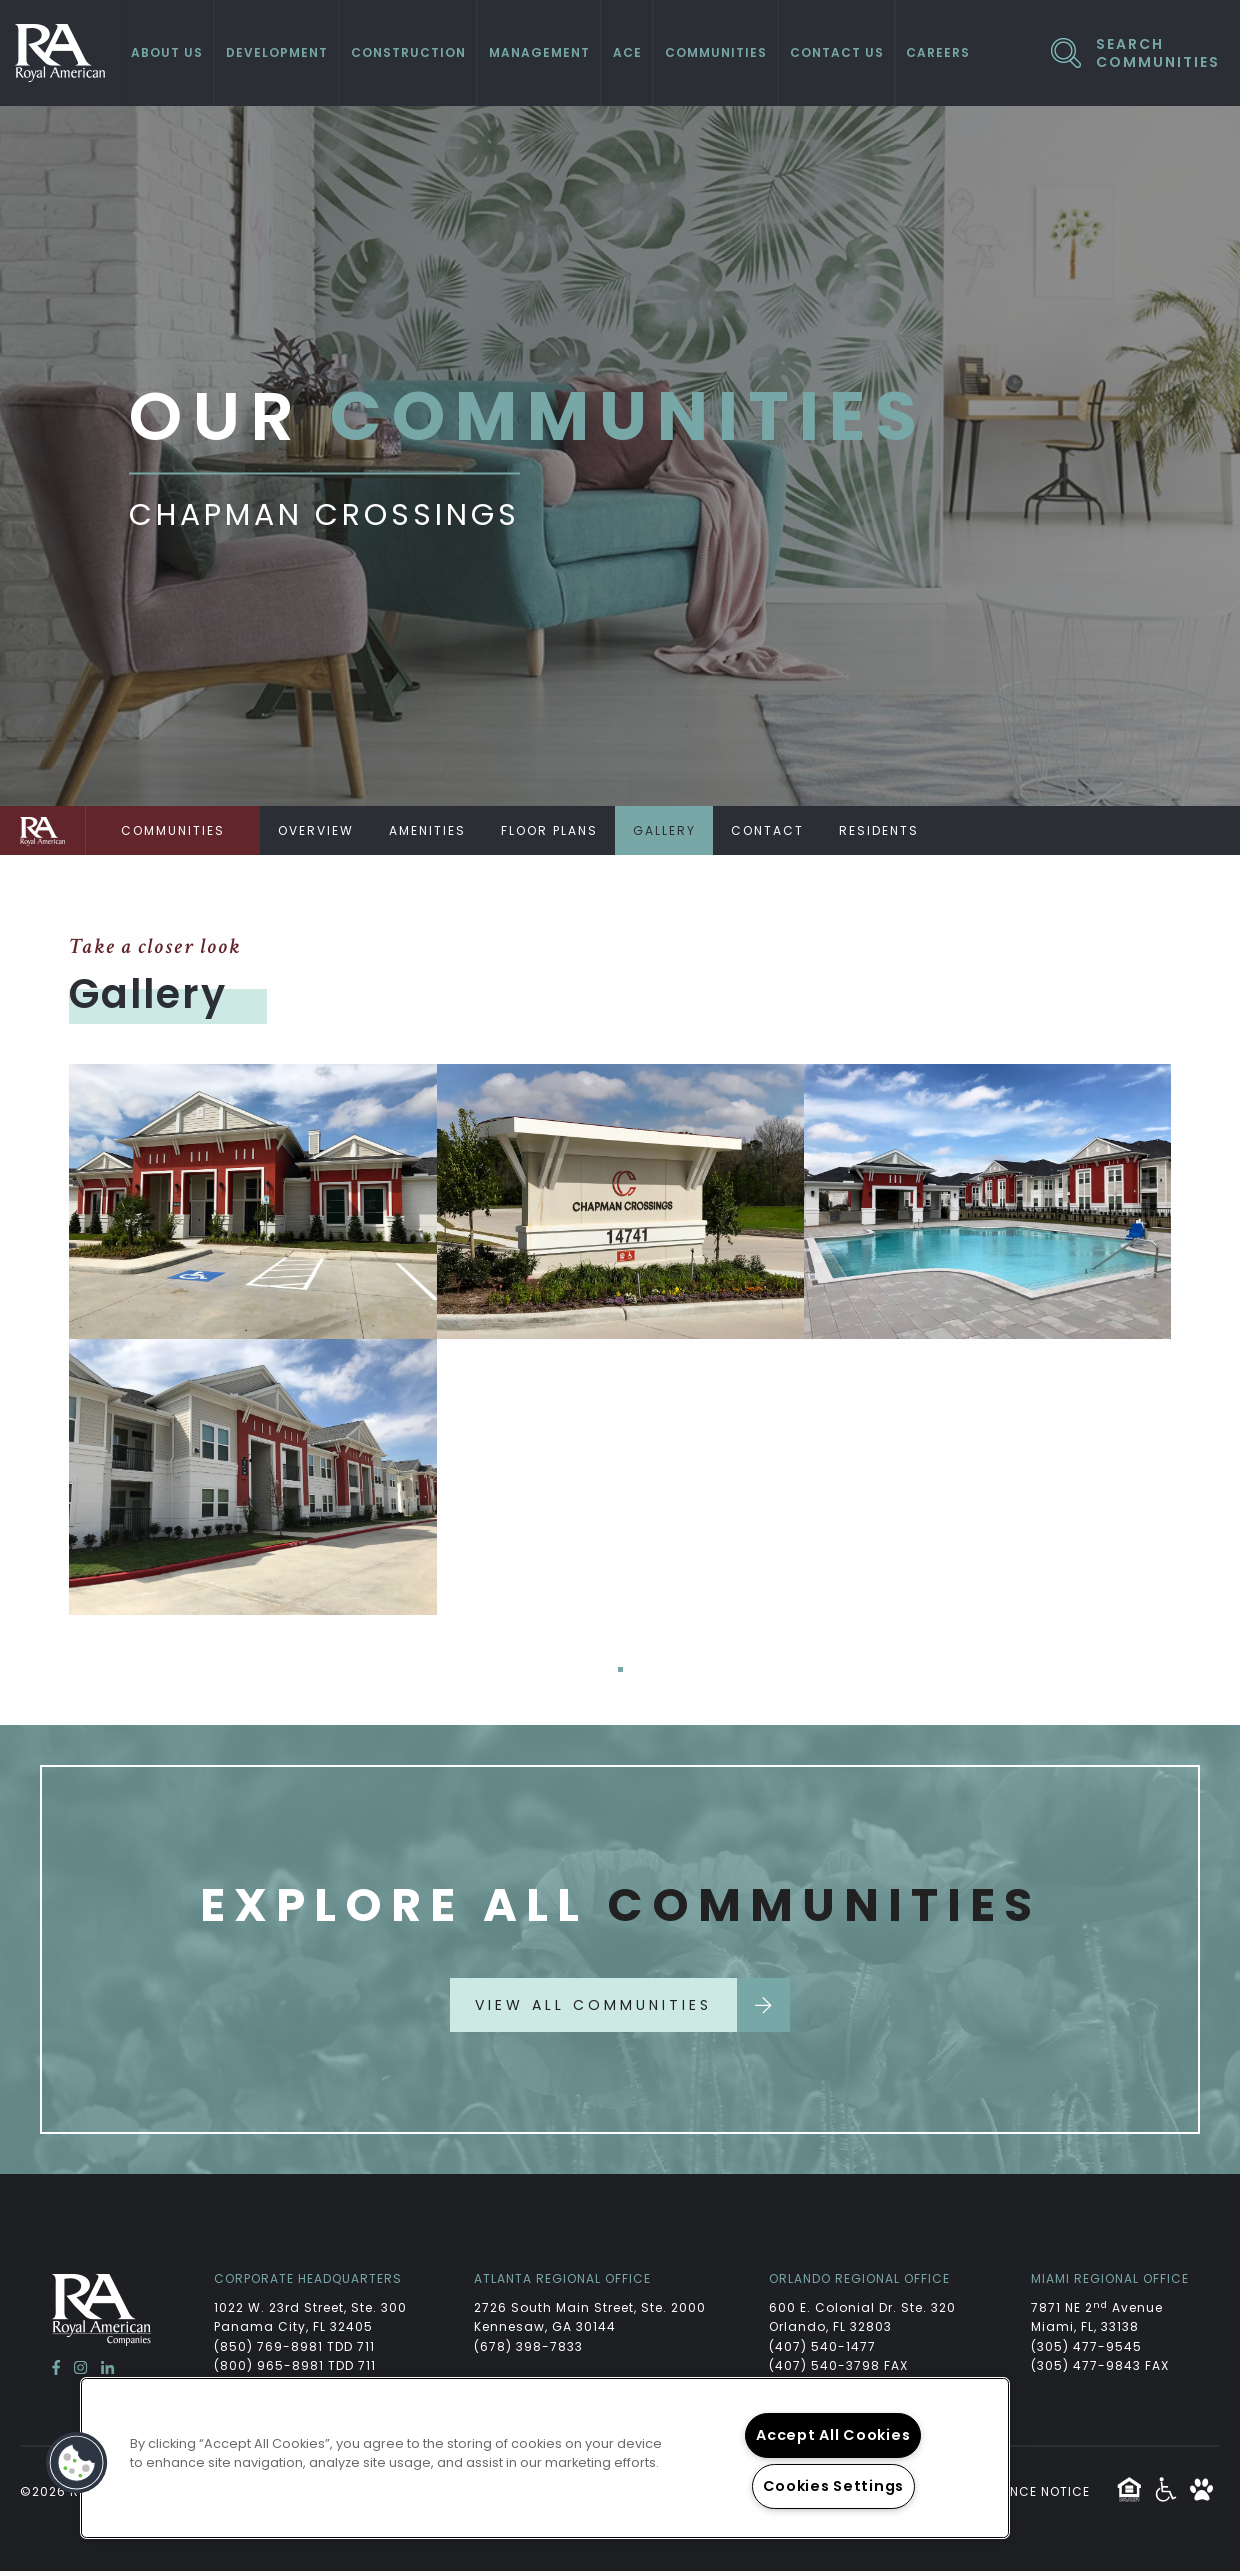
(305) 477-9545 (1086, 2346)
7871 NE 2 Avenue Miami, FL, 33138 (1099, 2317)
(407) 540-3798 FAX (838, 2365)
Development (277, 52)
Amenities (427, 830)
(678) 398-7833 (528, 2346)
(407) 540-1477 (822, 2346)
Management (539, 52)
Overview (316, 830)
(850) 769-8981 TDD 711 (294, 2346)
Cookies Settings (834, 2486)
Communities (716, 52)
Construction (408, 52)
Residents (879, 830)
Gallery (664, 830)
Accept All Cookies (833, 2435)
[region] (545, 2458)
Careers (938, 52)
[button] (77, 2463)
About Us (167, 52)
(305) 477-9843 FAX (1100, 2365)
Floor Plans (549, 830)
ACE (627, 52)
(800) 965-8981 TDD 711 (295, 2365)
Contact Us (837, 52)
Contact (767, 830)
